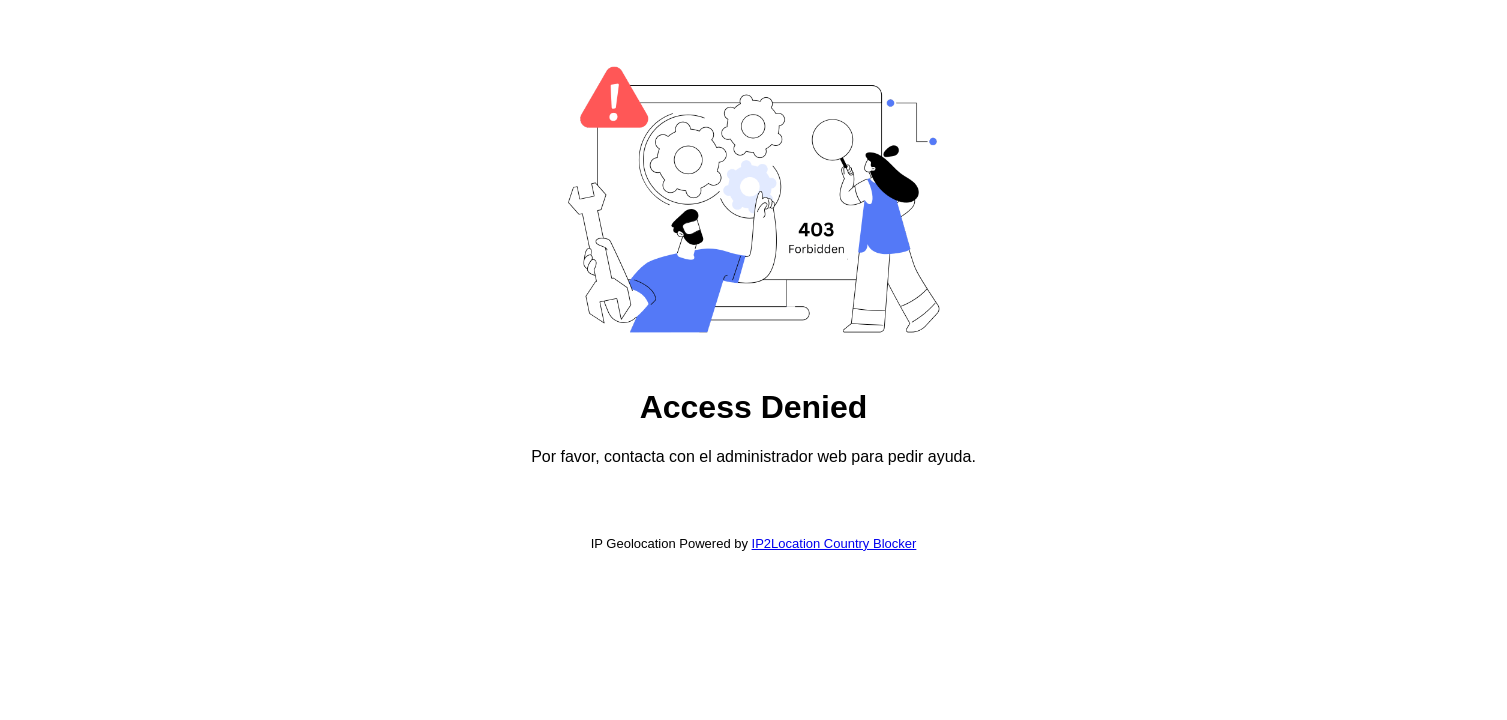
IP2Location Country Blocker (834, 543)
